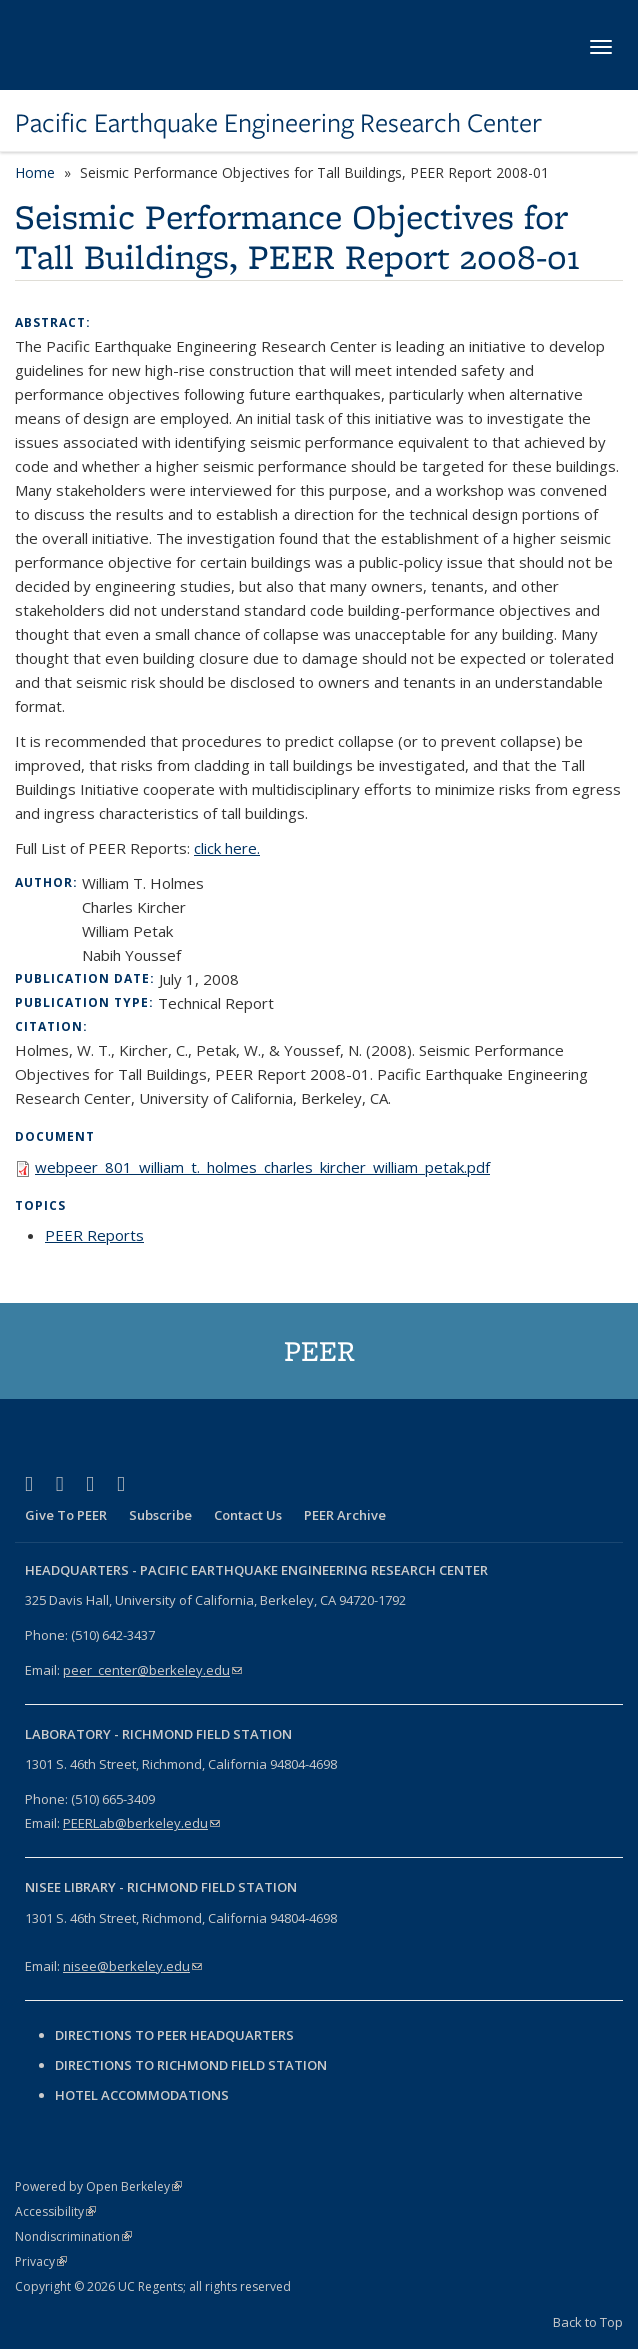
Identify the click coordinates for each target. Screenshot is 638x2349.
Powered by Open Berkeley (98, 2186)
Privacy (41, 2261)
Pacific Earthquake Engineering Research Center (278, 123)
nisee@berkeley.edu (132, 1966)
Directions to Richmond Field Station (191, 2065)
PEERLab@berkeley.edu (141, 1823)
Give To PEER (66, 1515)
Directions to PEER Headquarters (176, 2035)
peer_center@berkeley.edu (152, 1670)
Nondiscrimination (73, 2236)
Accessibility (55, 2211)
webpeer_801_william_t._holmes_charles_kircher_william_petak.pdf (262, 1167)
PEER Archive (345, 1515)
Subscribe (160, 1515)
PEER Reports (94, 1235)
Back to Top (588, 2322)
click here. (227, 848)
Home (35, 172)
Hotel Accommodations (142, 2095)
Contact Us (248, 1515)
